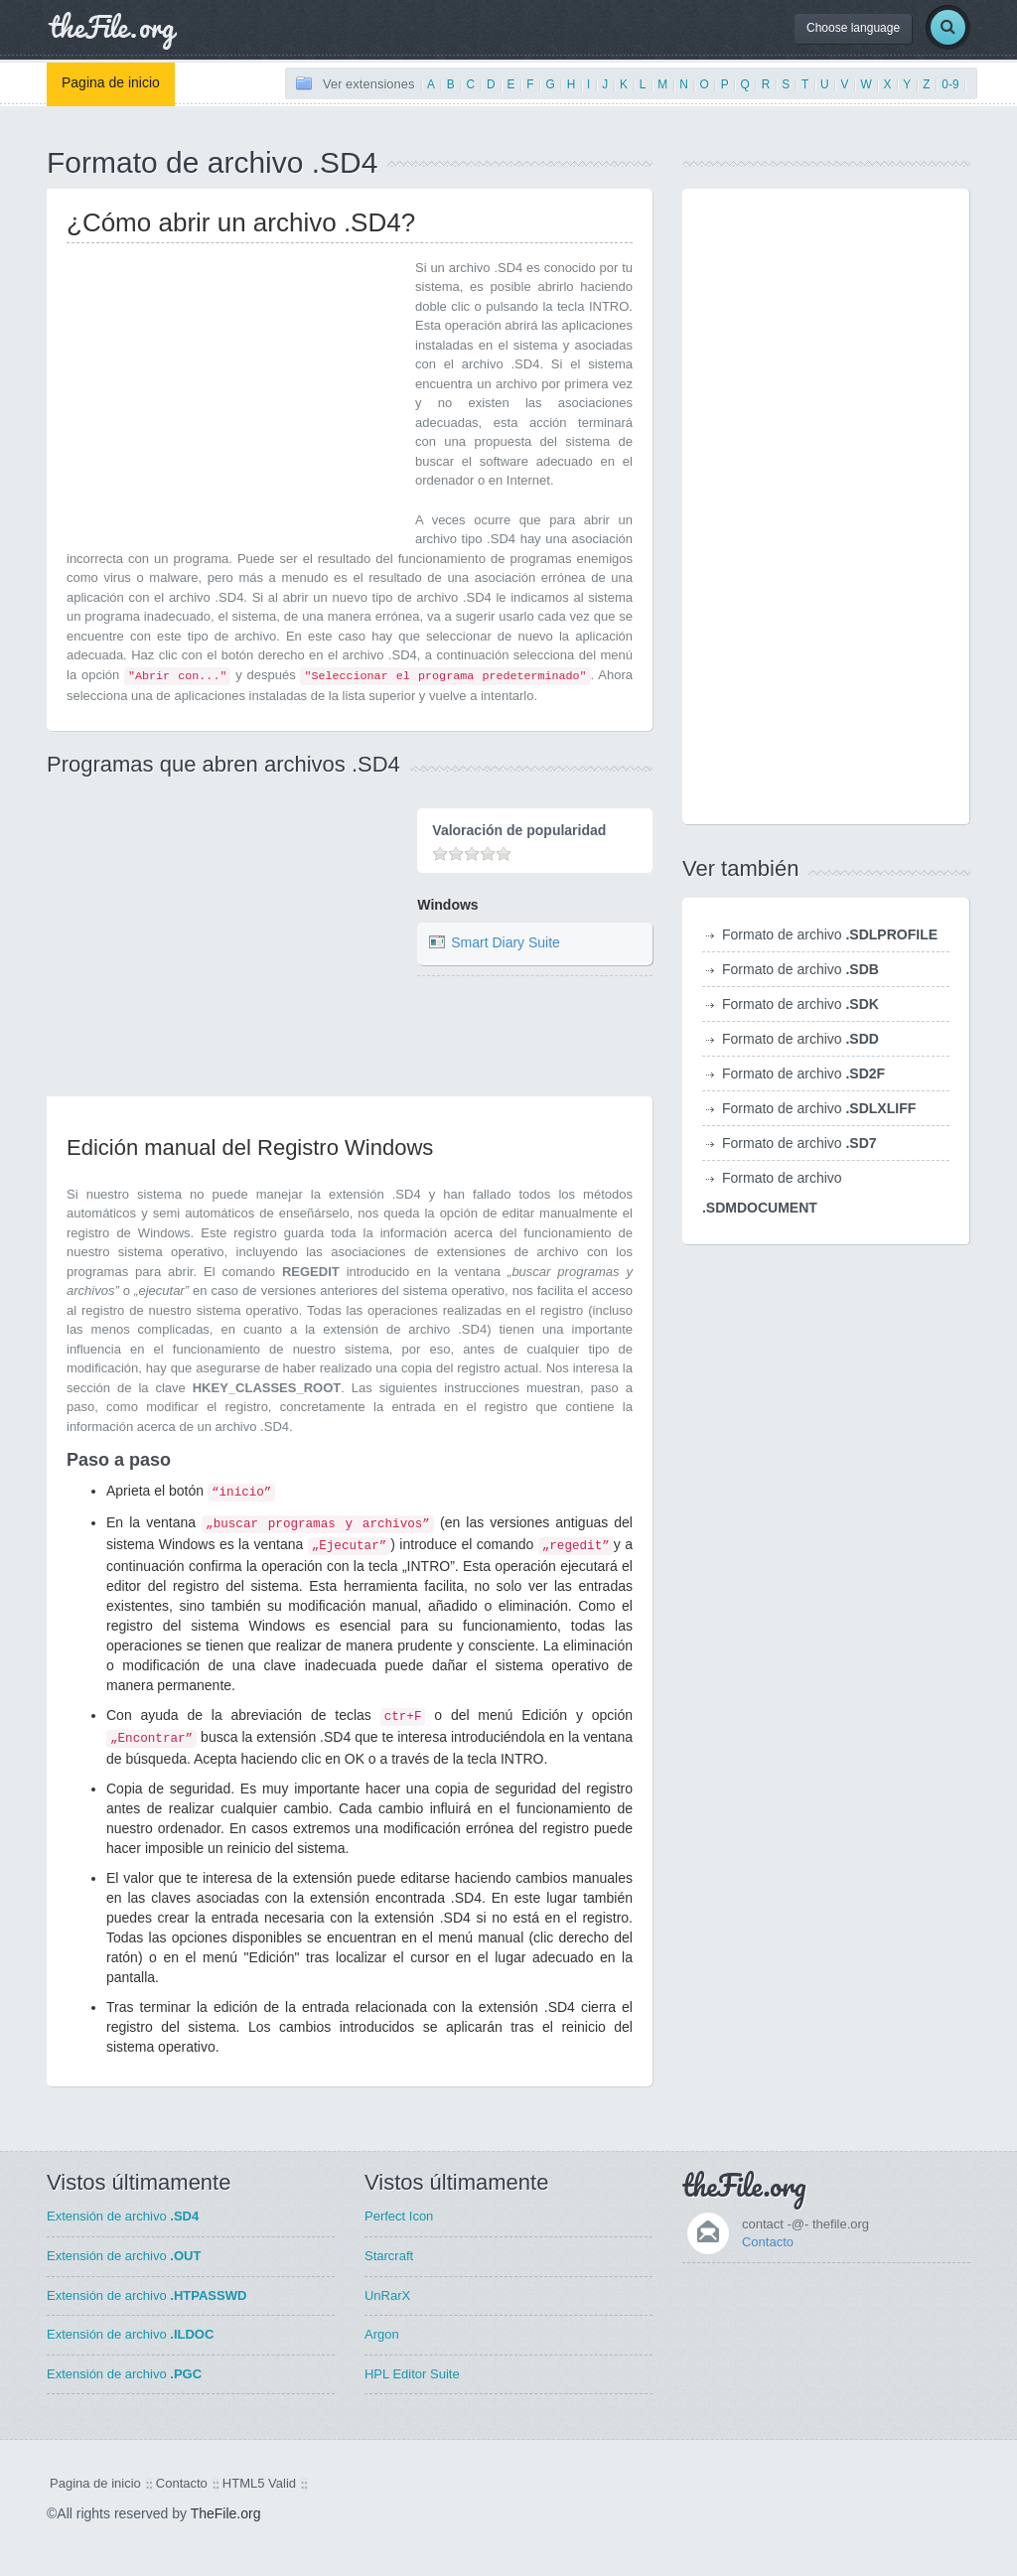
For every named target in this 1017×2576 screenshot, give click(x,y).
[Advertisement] (233, 397)
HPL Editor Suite (412, 2373)
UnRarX (387, 2295)
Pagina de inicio (111, 82)
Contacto (768, 2241)
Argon (381, 2334)
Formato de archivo (830, 934)
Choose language (853, 28)
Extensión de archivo (123, 2216)
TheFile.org (226, 2513)
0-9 (950, 84)
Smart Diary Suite (505, 942)
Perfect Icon (398, 2216)
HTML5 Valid (259, 2483)
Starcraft (388, 2255)
